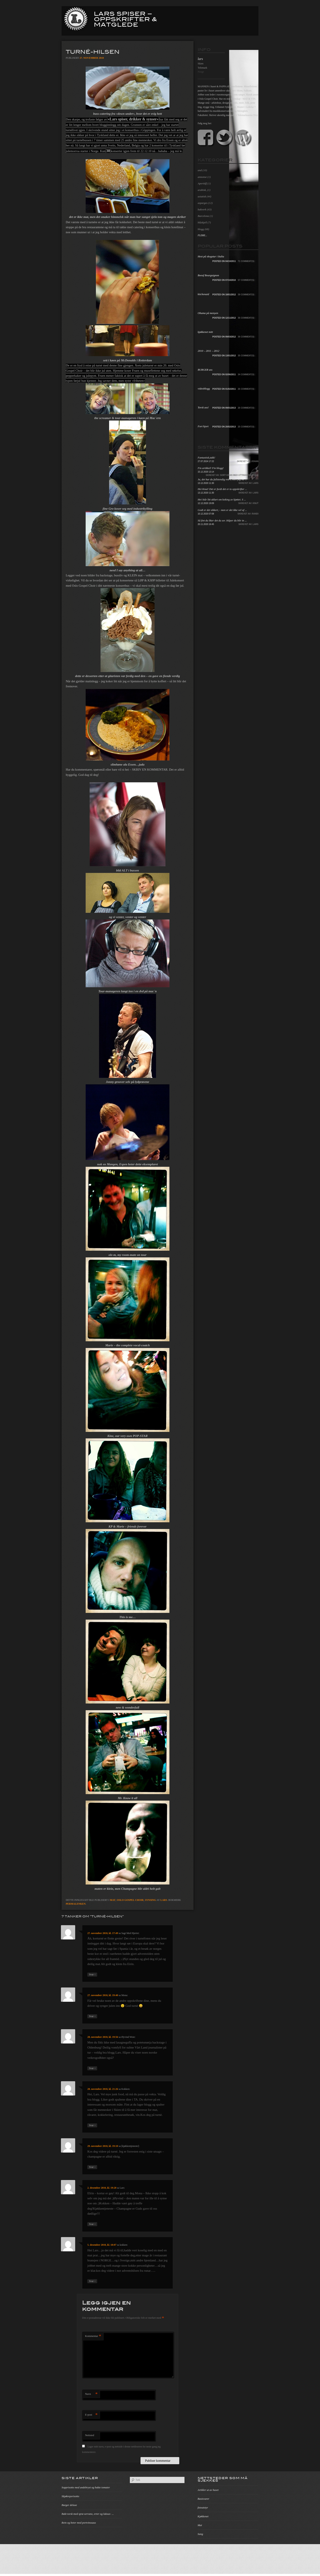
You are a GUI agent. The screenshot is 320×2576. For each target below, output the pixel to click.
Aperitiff (202, 183)
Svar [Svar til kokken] (92, 2281)
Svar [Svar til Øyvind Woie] (92, 2068)
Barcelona (203, 215)
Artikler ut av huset (208, 2489)
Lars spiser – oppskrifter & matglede (125, 18)
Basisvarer (203, 2498)
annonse (202, 176)
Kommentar (93, 2336)
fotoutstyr (203, 2507)
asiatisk (202, 196)
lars (163, 1900)
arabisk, (202, 189)
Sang (200, 2534)
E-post (91, 2415)
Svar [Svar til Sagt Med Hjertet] (92, 1975)
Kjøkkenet (203, 2516)
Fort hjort (203, 426)
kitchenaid (203, 294)
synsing (150, 1900)
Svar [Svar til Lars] (92, 2224)
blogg (201, 229)
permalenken (76, 1903)
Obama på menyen (208, 313)
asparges (202, 202)
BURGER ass (205, 369)
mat (112, 1900)
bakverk (202, 209)
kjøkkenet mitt (205, 331)
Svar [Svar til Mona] (92, 2016)
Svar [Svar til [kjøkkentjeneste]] (92, 2167)
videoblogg (204, 388)
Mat (200, 2525)
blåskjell (202, 222)
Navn (91, 2394)
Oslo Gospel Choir (130, 1900)
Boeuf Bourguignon (208, 275)
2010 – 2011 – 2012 (208, 350)
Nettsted (89, 2435)
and (200, 170)
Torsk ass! (203, 407)
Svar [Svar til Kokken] (92, 2125)
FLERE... (202, 235)
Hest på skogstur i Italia (211, 256)
